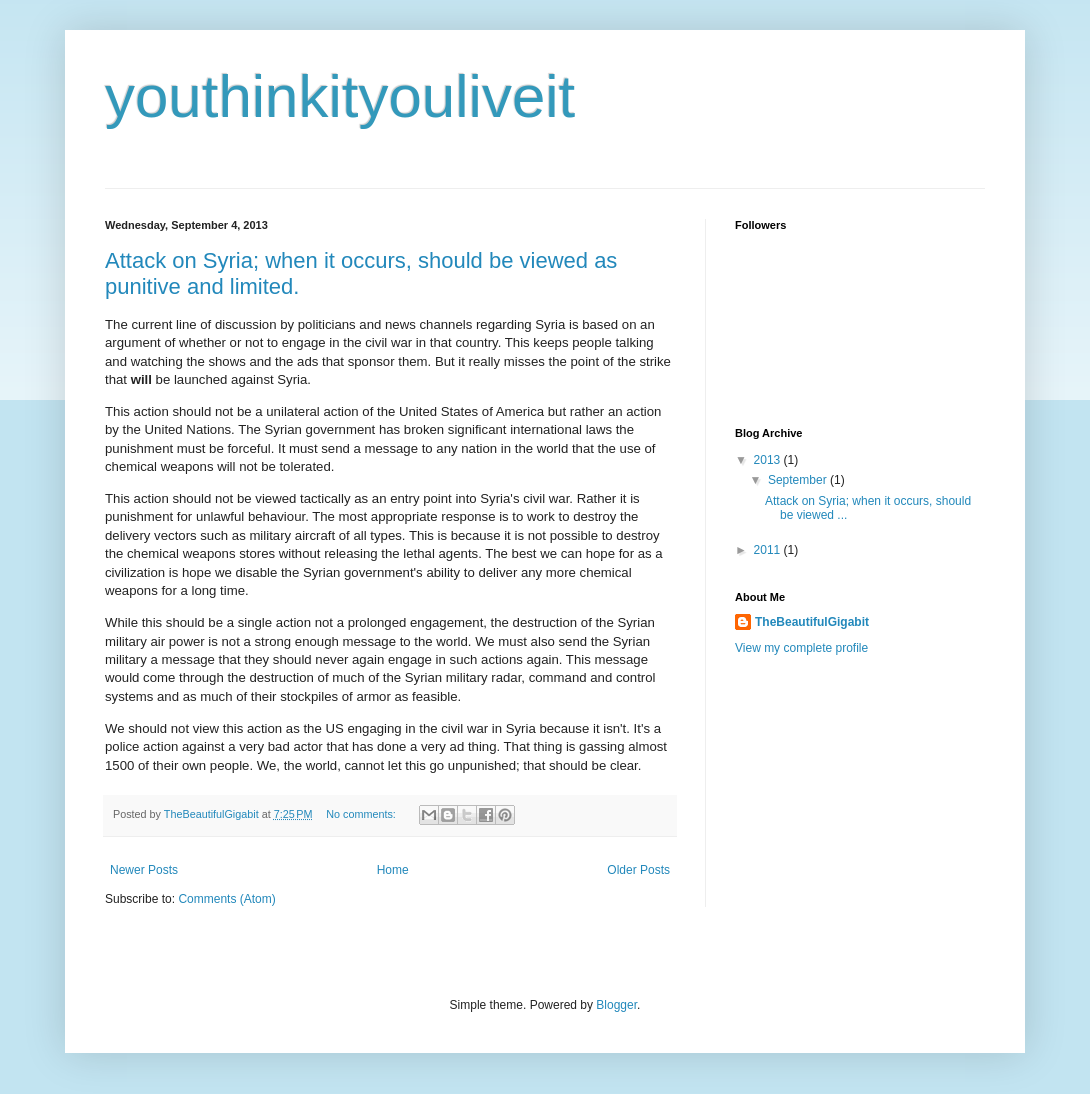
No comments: (362, 814)
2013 (769, 460)
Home (393, 870)
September (799, 480)
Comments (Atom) (226, 899)
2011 (769, 550)
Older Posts (638, 870)
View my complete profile (801, 648)
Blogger (616, 1005)
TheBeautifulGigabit (812, 622)
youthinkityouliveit (340, 96)
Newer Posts (144, 870)
